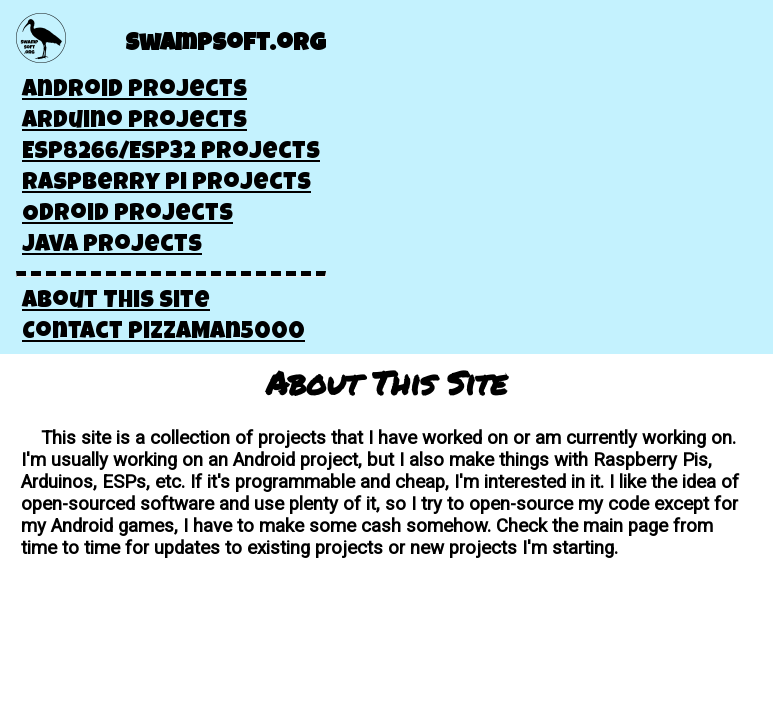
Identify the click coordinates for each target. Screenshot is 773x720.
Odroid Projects (127, 215)
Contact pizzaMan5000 (163, 333)
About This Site (116, 302)
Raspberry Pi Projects (166, 184)
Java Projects (112, 246)
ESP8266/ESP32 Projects (171, 153)
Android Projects (134, 91)
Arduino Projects (134, 122)
